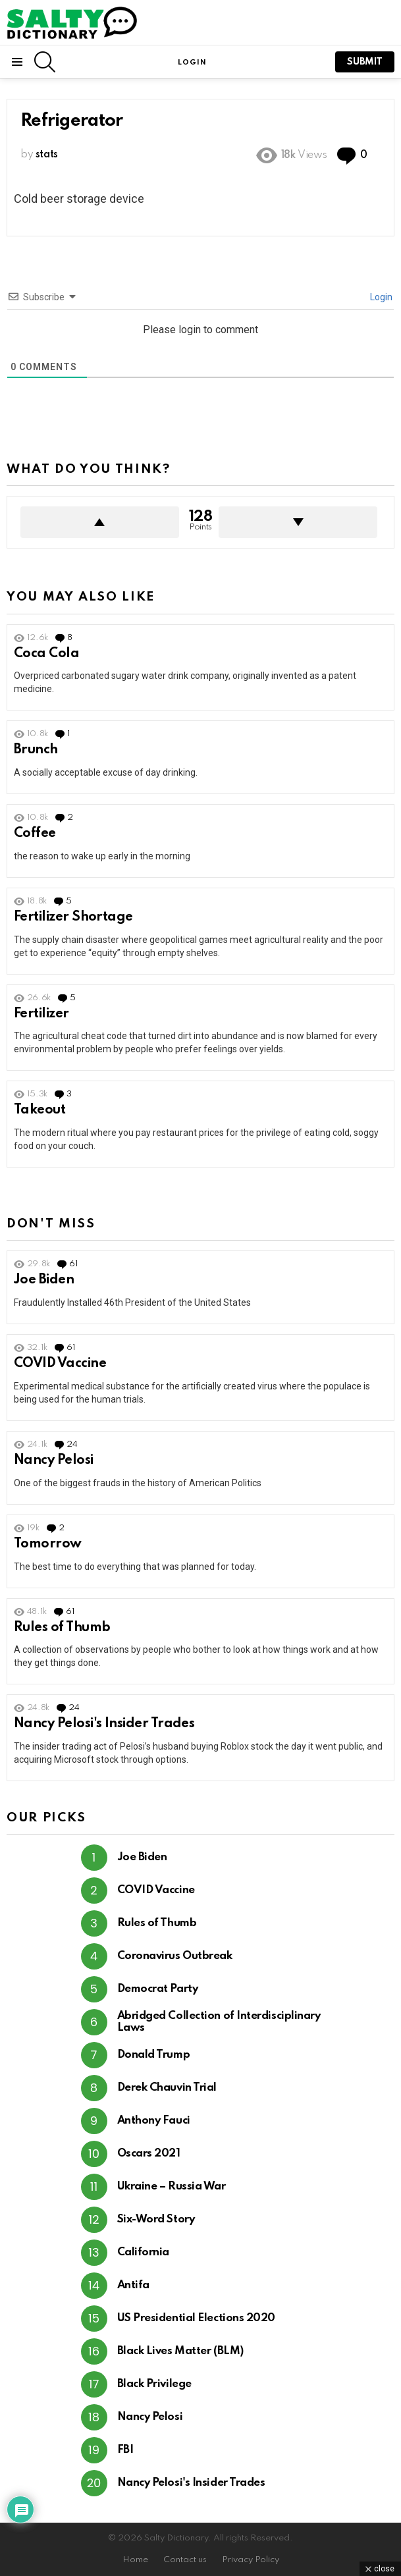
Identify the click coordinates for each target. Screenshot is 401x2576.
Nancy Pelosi (54, 1460)
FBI (125, 2449)
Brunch (36, 750)
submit (365, 62)
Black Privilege (154, 2384)
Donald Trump (153, 2054)
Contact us (185, 2560)
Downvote (298, 522)
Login (380, 297)
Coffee (35, 833)
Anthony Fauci (153, 2120)
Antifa (133, 2285)
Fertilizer (41, 1014)
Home (135, 2560)
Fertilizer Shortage (73, 917)
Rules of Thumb (62, 1627)
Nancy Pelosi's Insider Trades (104, 1724)
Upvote (99, 522)
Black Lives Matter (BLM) (180, 2351)
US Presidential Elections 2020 (196, 2318)
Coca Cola (46, 653)
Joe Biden (44, 1280)
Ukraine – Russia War (171, 2186)
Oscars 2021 (148, 2153)
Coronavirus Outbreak (174, 1956)
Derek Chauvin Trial (167, 2087)
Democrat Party (157, 1989)
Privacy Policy (250, 2560)
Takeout (39, 1110)
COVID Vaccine (60, 1363)
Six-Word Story (156, 2219)
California (143, 2252)
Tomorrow (48, 1544)
